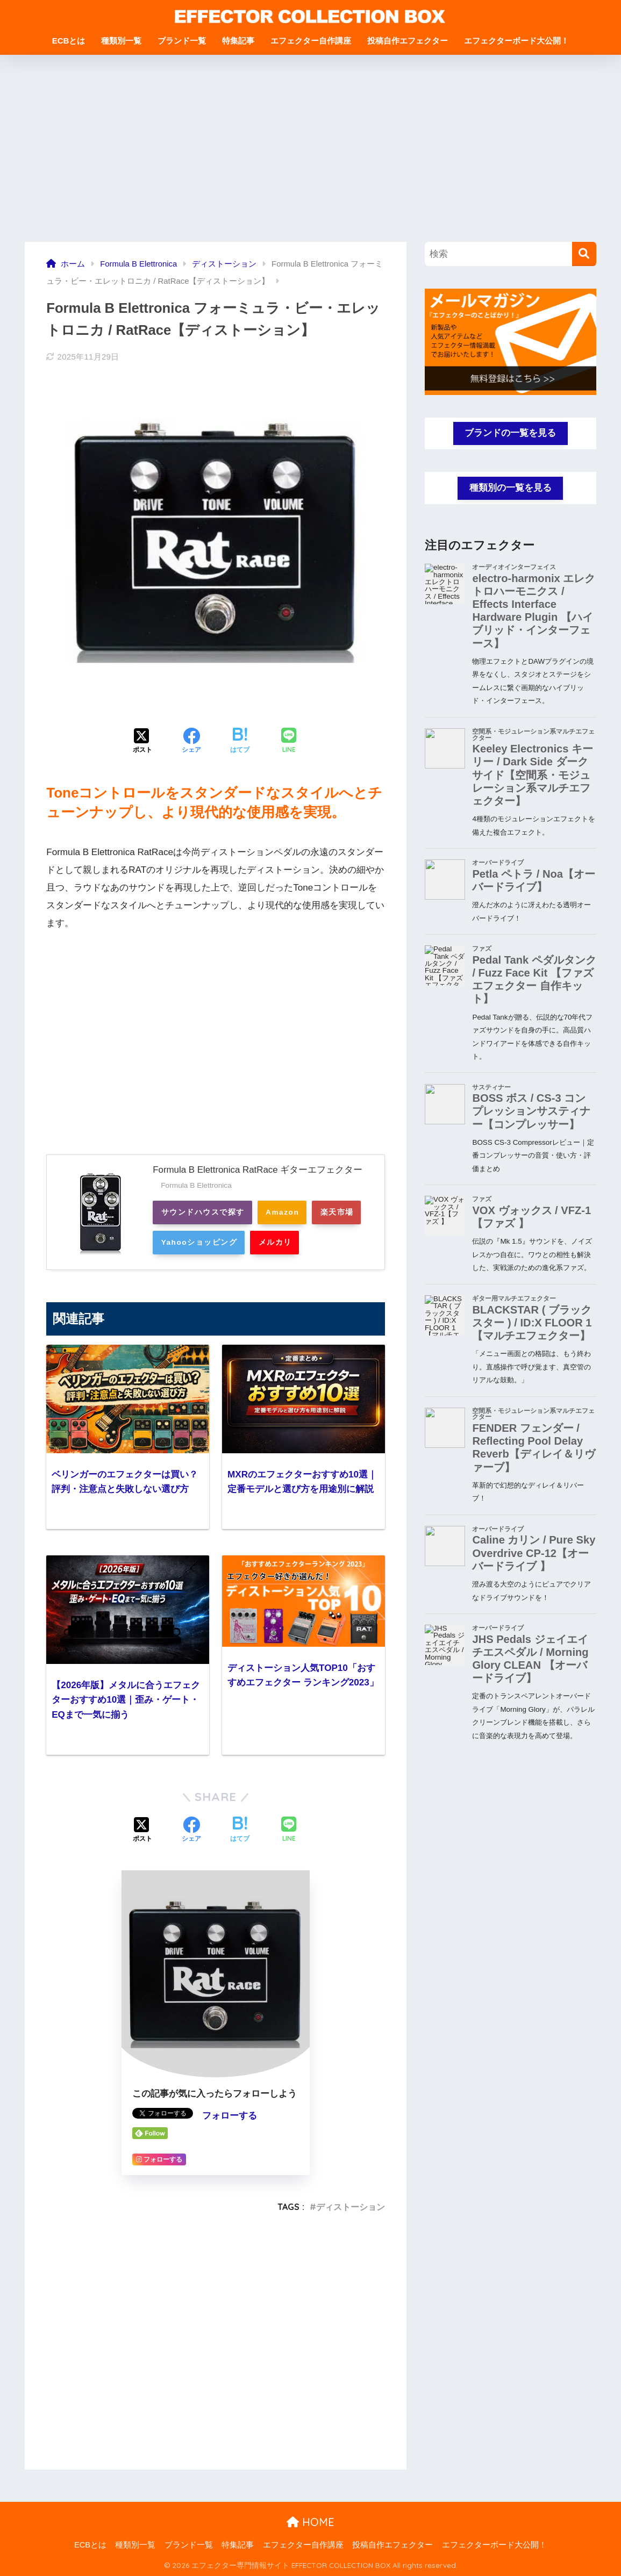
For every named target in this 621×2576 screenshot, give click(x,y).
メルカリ (338, 1242)
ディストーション (350, 2206)
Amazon (288, 1212)
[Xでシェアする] (142, 741)
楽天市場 (179, 1242)
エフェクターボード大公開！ (516, 40)
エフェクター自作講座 (310, 40)
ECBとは (68, 40)
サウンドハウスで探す (204, 1212)
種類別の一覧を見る (510, 488)
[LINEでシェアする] (288, 741)
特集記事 (238, 40)
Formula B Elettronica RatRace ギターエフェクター (259, 1170)
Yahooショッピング (258, 1242)
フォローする (229, 2116)
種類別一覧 (121, 40)
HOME (310, 2522)
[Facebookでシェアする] (191, 741)
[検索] (584, 254)
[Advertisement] (310, 148)
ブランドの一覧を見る (510, 433)
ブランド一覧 (182, 40)
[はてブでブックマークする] (239, 741)
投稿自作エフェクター (407, 40)
